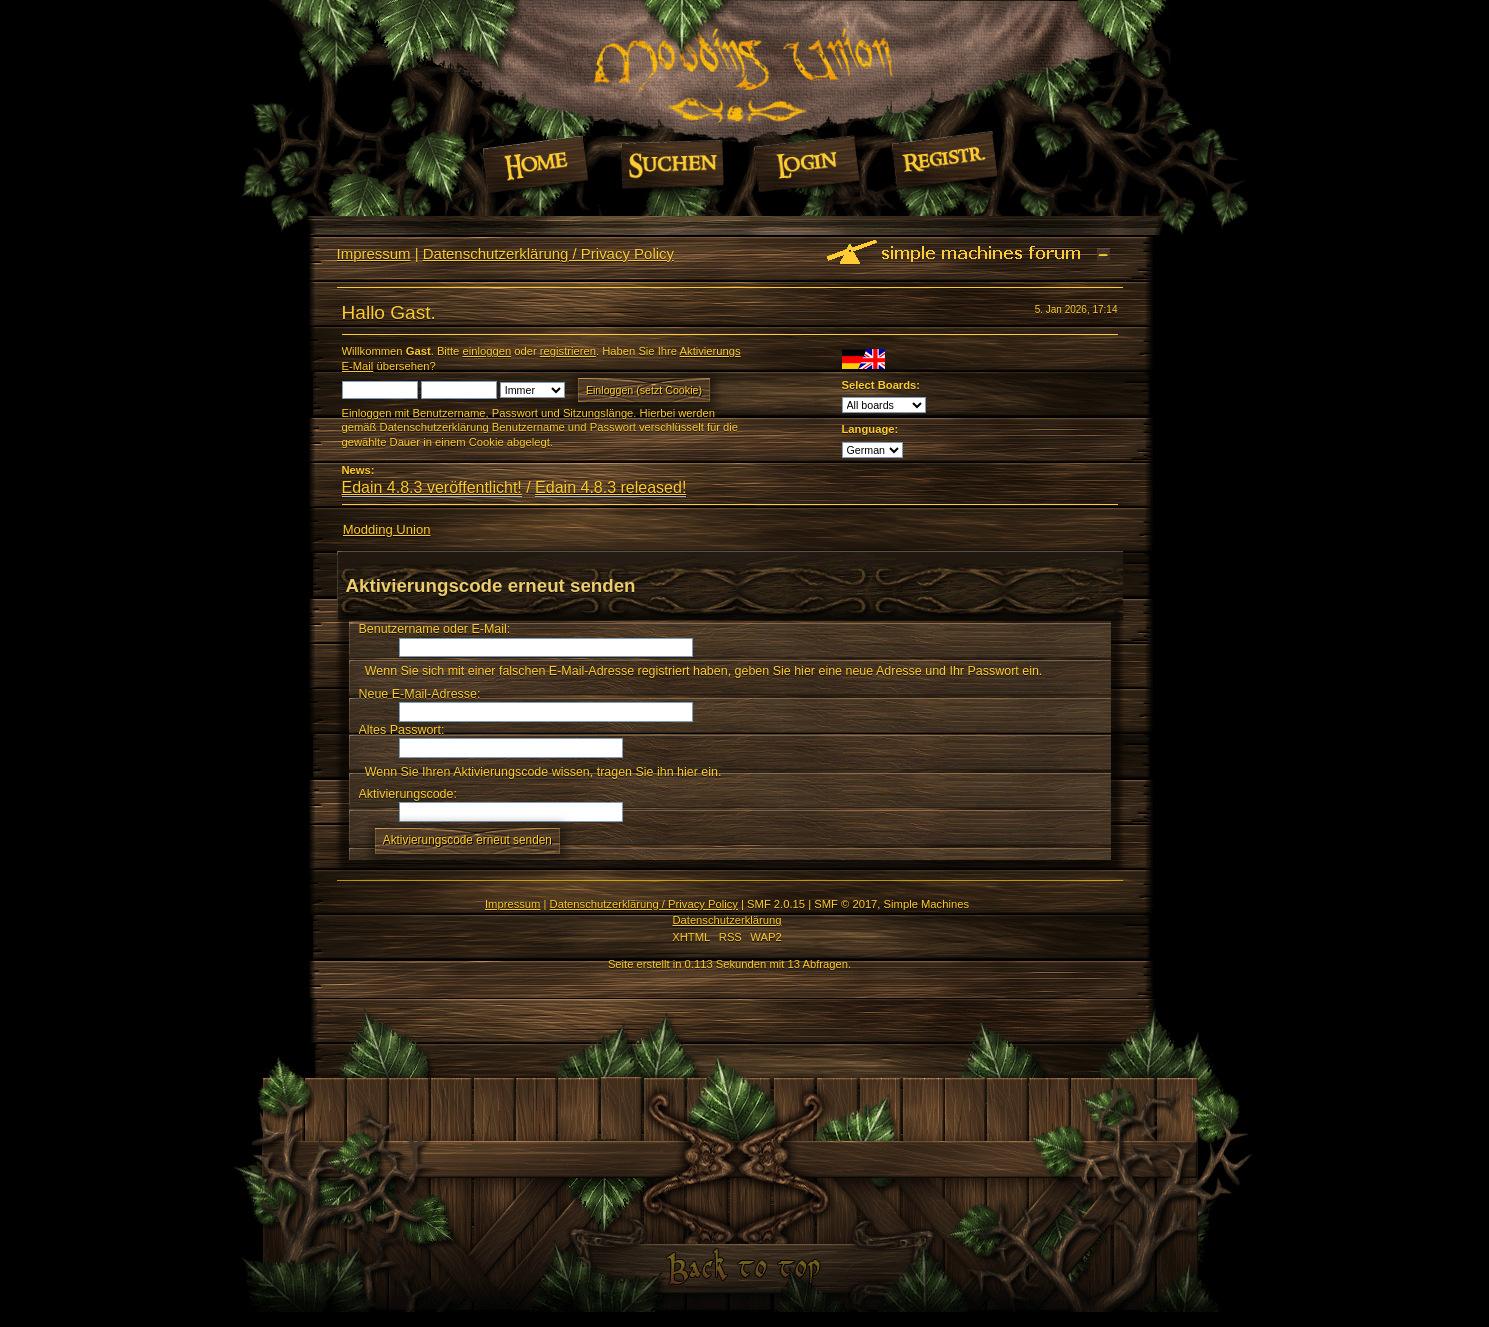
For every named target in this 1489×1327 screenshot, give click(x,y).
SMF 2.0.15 (776, 904)
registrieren (568, 351)
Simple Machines (926, 904)
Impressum (374, 253)
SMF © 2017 (845, 904)
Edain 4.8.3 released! (610, 487)
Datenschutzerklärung (726, 920)
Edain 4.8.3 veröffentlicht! (432, 487)
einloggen (486, 351)
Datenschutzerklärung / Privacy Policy (548, 253)
